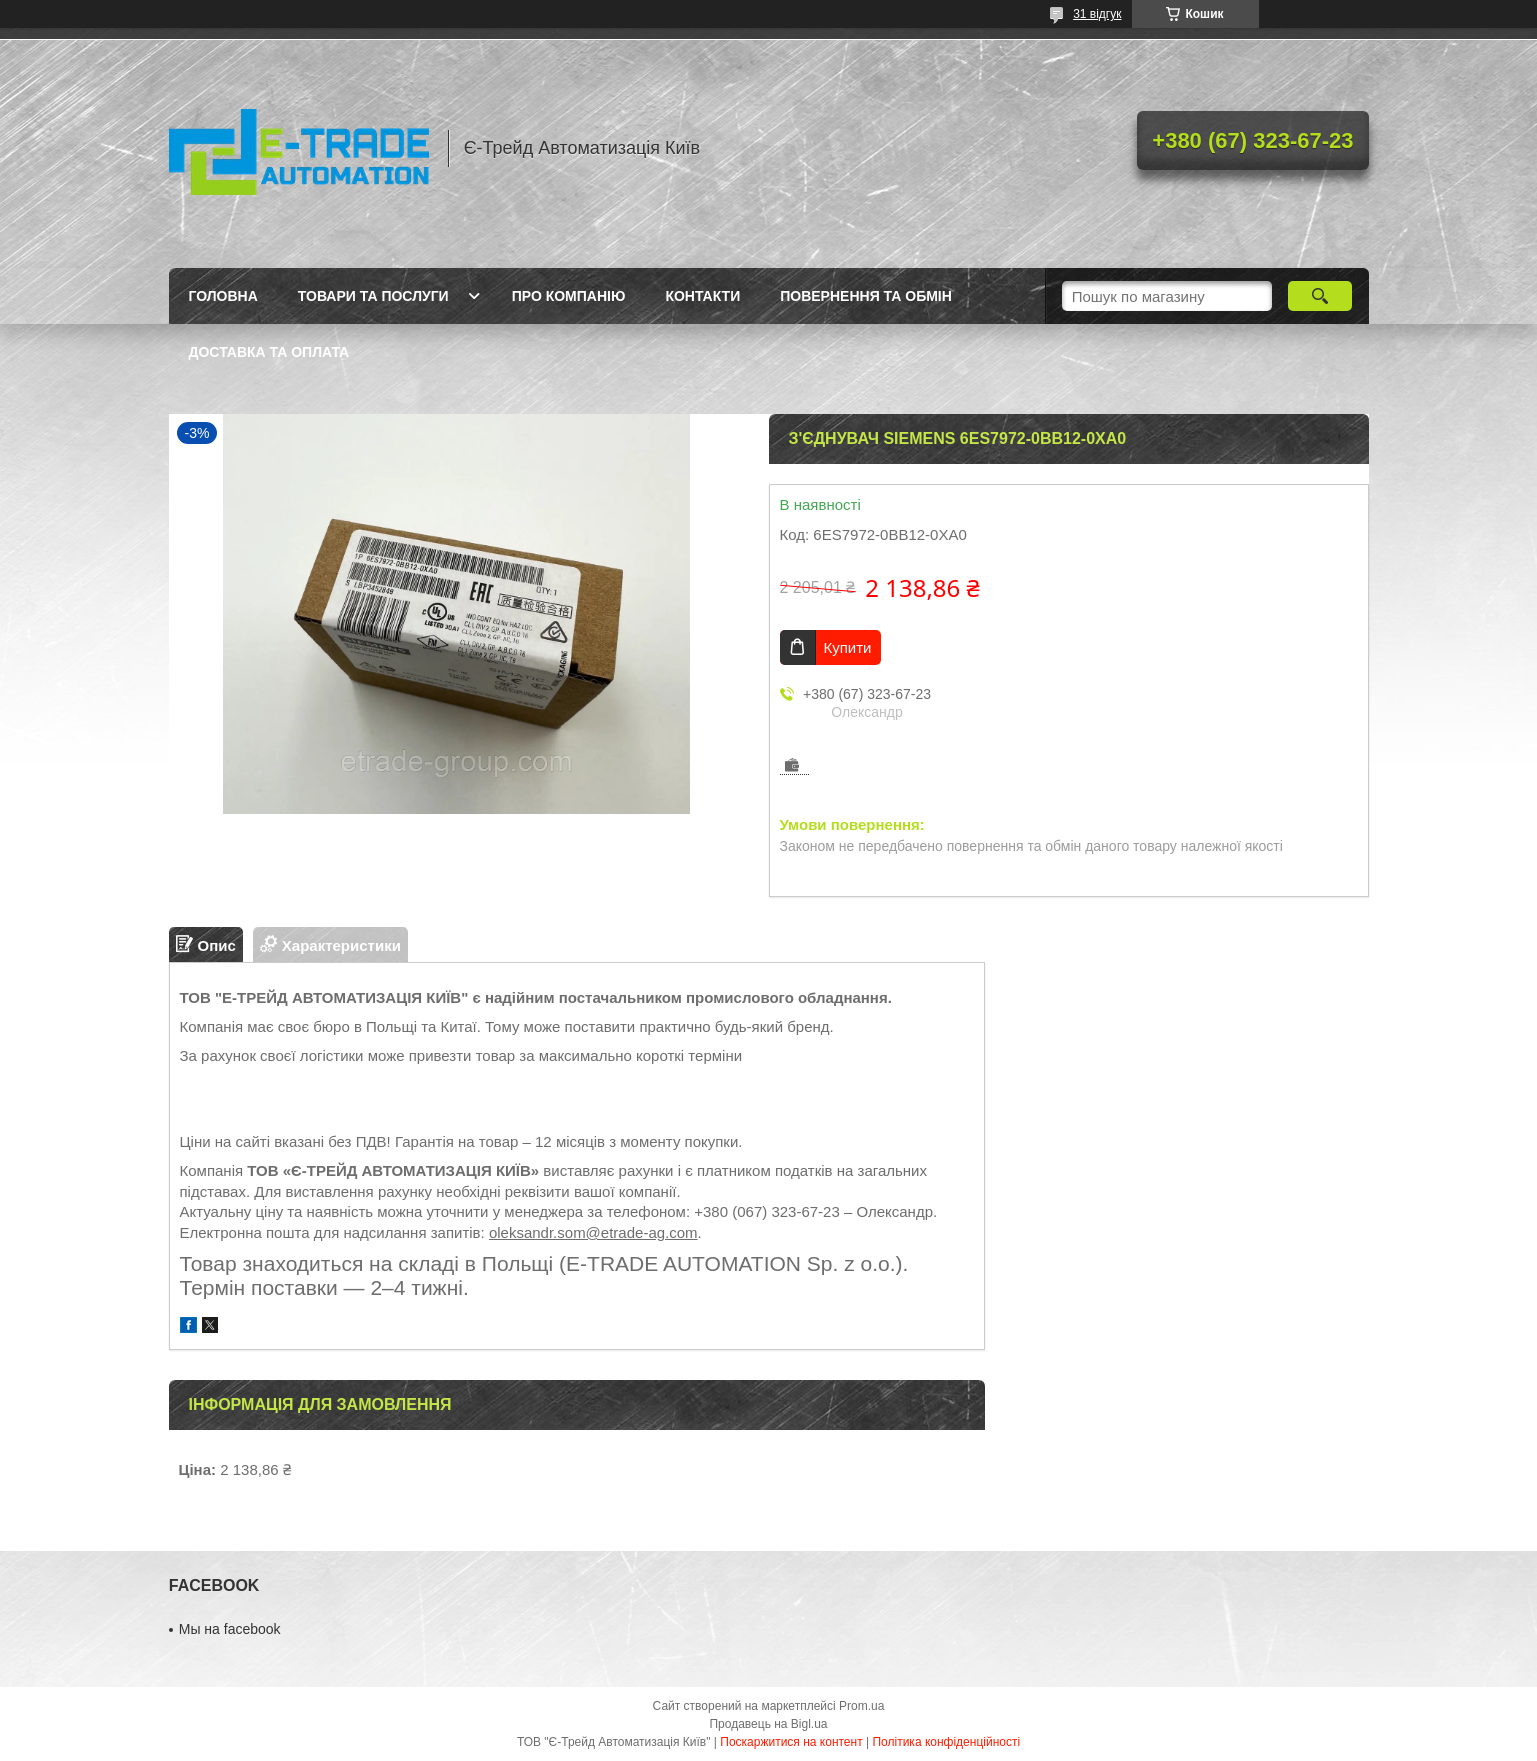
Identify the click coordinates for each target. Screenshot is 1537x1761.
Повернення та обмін (866, 296)
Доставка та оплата (269, 352)
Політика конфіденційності (946, 1742)
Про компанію (569, 296)
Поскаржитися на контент (791, 1742)
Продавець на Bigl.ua (768, 1724)
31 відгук (1097, 14)
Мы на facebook (230, 1629)
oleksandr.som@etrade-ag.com (593, 1232)
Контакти (702, 296)
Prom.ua (861, 1706)
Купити (848, 647)
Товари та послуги (373, 296)
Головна (223, 296)
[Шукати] (1320, 296)
